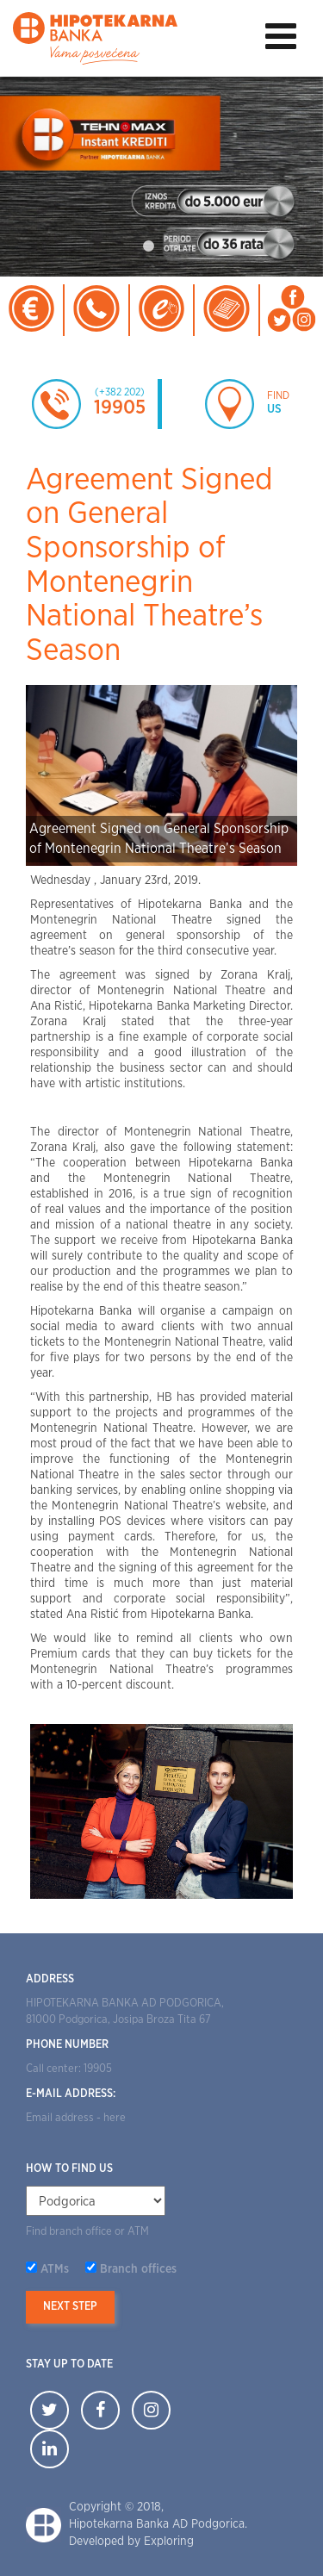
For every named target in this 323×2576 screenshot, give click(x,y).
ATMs (54, 2269)
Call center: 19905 (69, 2069)
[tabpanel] (161, 177)
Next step (70, 2306)
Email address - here (76, 2118)
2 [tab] (174, 246)
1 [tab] (149, 246)
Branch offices (138, 2269)
